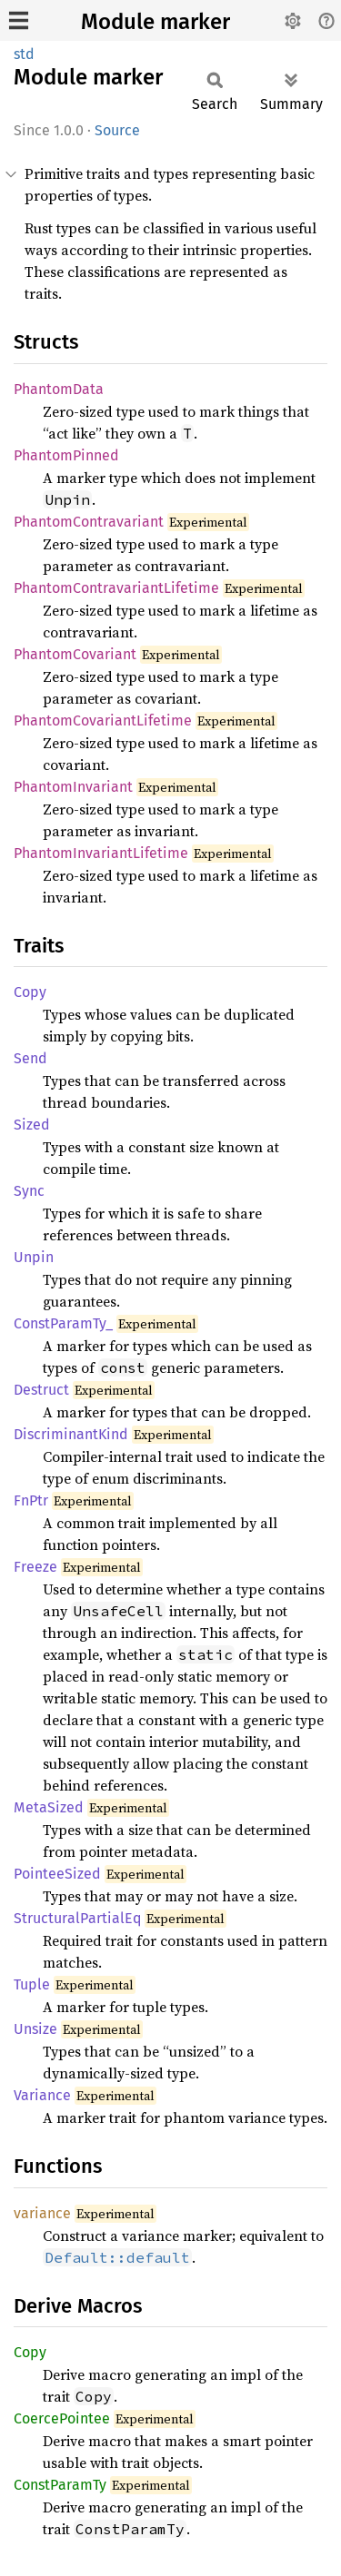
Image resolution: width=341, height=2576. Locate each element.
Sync (29, 1190)
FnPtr (31, 1500)
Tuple (32, 1984)
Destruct (41, 1389)
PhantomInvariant (73, 786)
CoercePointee (62, 2418)
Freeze (35, 1566)
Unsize (35, 2029)
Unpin (34, 1257)
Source (117, 130)
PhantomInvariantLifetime (101, 853)
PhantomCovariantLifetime (103, 720)
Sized (32, 1124)
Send (30, 1058)
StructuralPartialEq (77, 1918)
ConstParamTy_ (63, 1323)
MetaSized (49, 1807)
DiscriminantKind (71, 1434)
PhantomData (59, 389)
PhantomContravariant (89, 521)
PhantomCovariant (75, 654)
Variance (42, 2095)
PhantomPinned (66, 455)
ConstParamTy (60, 2484)
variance (42, 2213)
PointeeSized (57, 1873)
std (24, 54)
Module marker (155, 22)
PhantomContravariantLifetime (116, 588)
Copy (30, 992)
